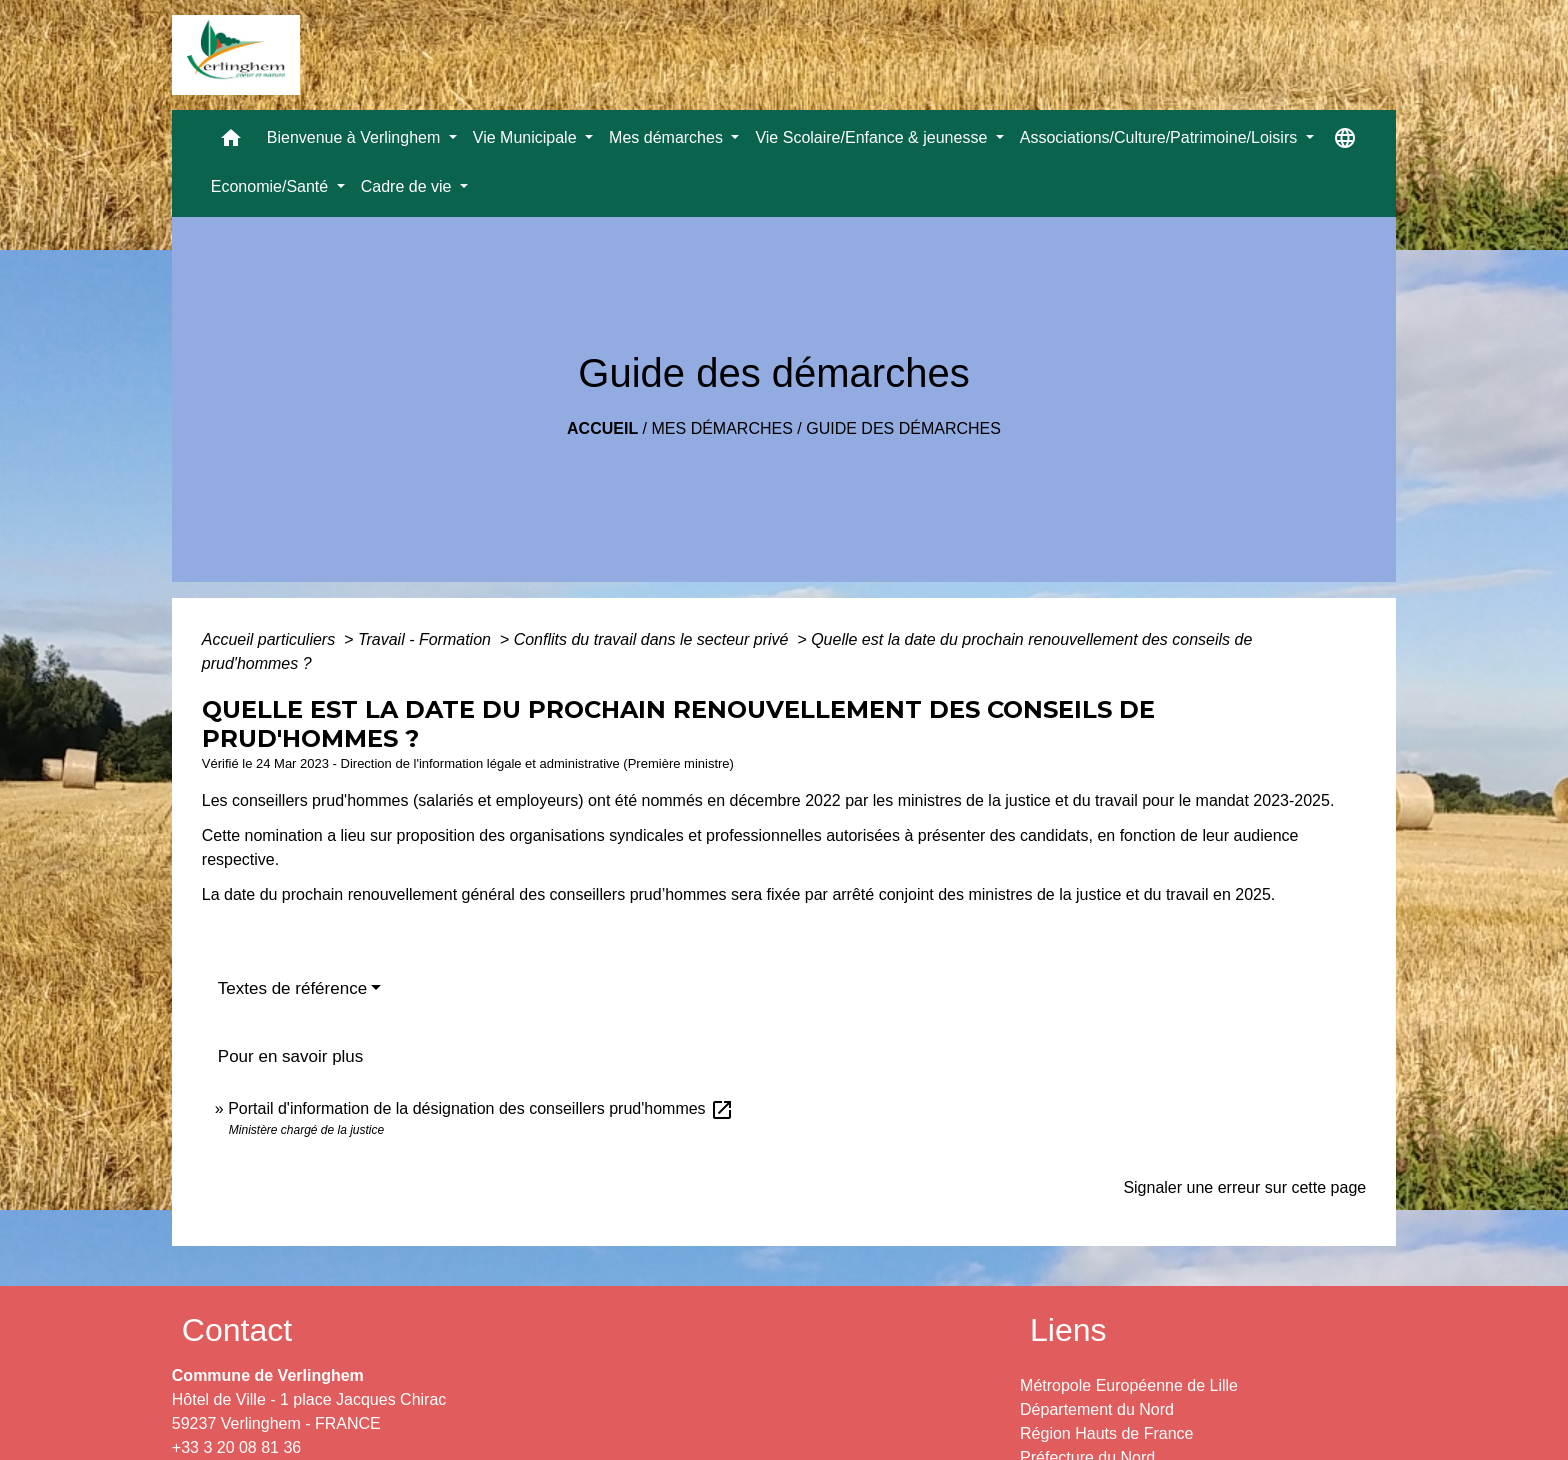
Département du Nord (1097, 1409)
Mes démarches (722, 428)
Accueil (602, 428)
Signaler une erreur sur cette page (1244, 1187)
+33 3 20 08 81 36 (236, 1447)
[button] (231, 142)
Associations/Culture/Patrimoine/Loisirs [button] (1161, 137)
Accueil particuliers (271, 639)
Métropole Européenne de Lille (1129, 1385)
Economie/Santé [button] (272, 186)
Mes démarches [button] (668, 137)
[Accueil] (236, 55)
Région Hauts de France (1106, 1433)
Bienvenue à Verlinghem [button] (356, 137)
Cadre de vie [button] (408, 186)
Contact (237, 1330)
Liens (1068, 1330)
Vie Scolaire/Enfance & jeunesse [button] (873, 137)
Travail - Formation (427, 639)
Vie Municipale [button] (527, 137)
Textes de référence (292, 988)
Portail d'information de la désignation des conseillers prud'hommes (481, 1108)
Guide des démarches (903, 428)
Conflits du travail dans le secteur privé (653, 639)
